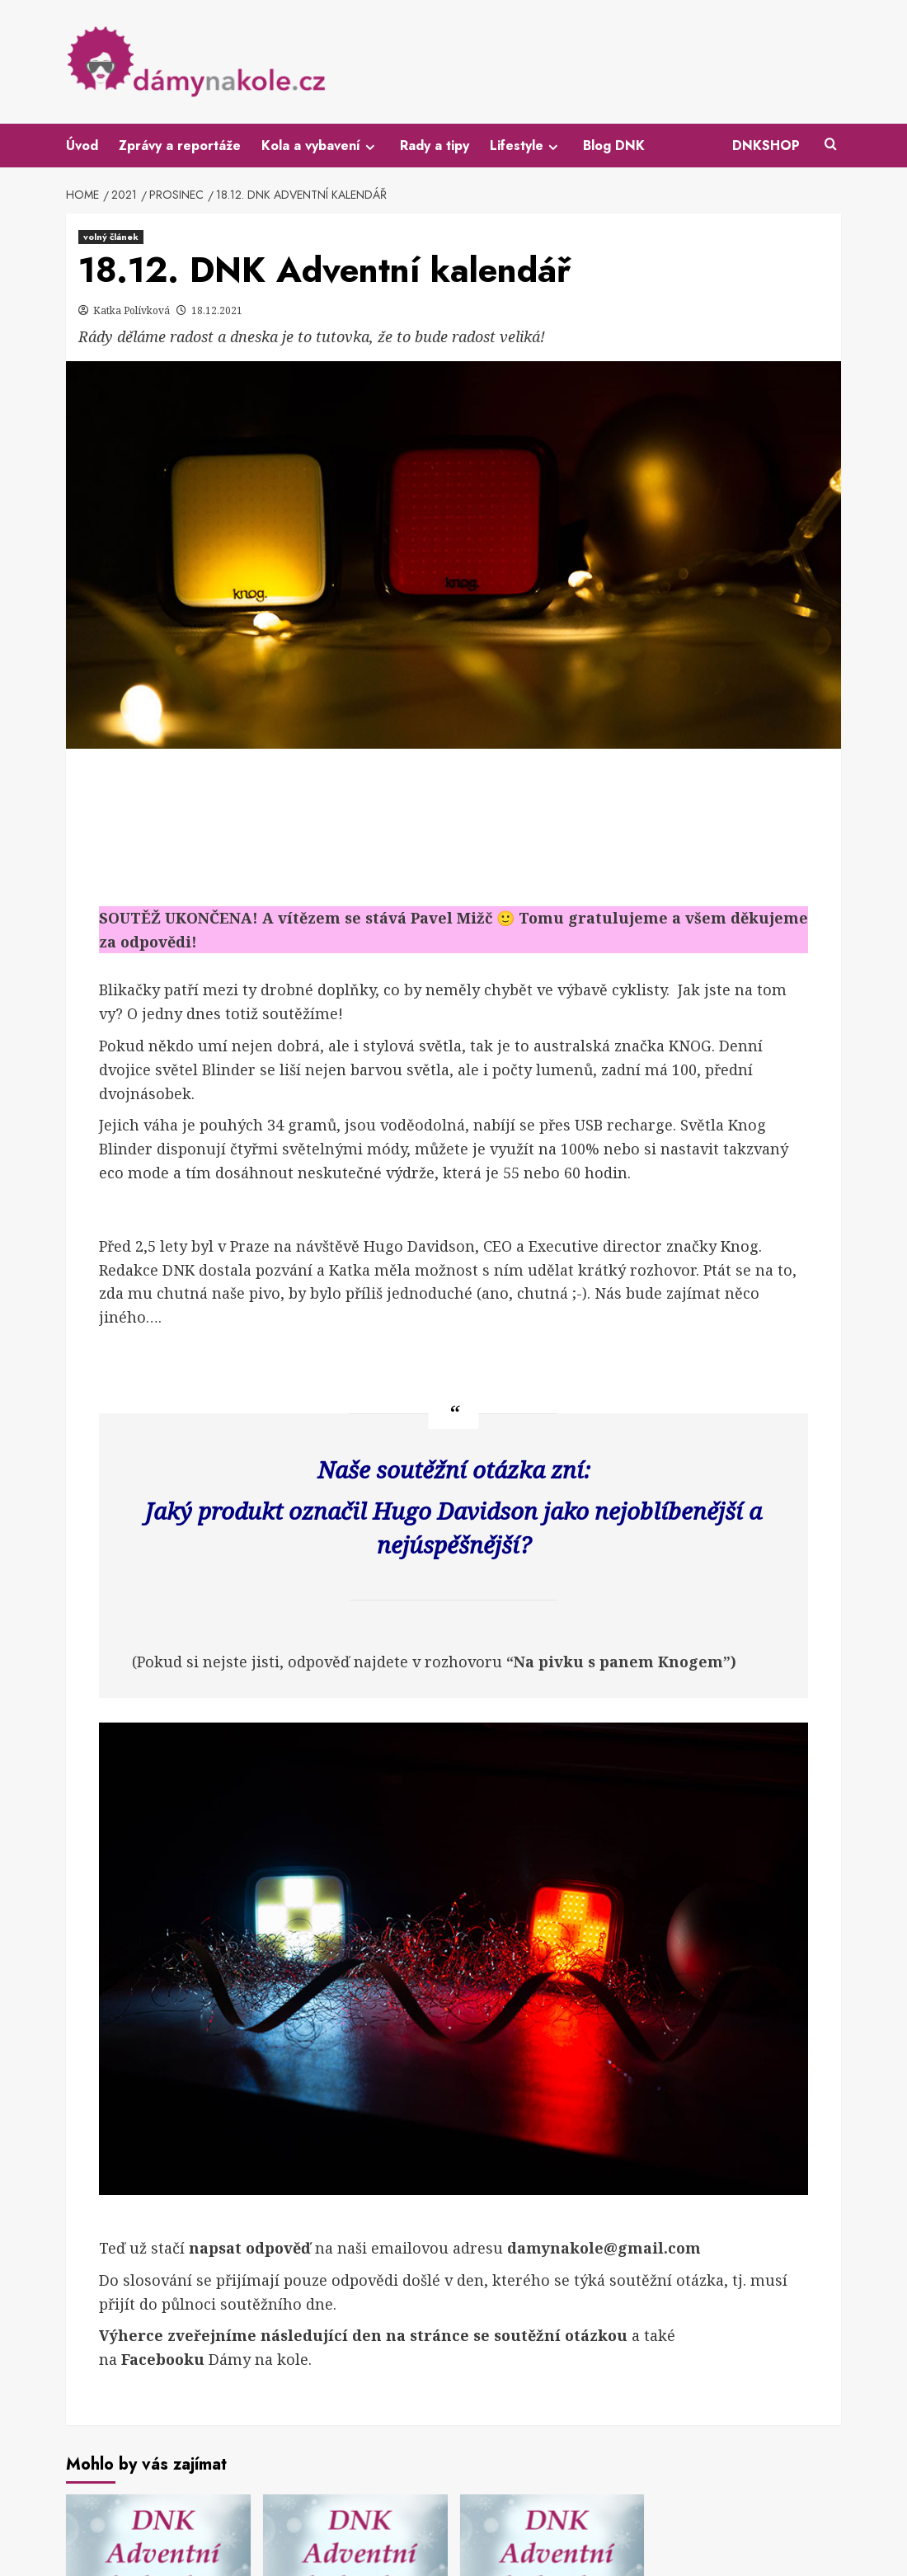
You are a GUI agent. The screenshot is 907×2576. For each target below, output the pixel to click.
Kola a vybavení (320, 145)
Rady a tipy (434, 145)
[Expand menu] (369, 147)
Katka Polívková (132, 310)
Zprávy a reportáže (180, 145)
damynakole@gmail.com (604, 2248)
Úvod (82, 145)
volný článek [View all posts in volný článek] (111, 236)
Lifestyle (526, 145)
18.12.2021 (216, 310)
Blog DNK (614, 145)
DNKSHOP (766, 145)
